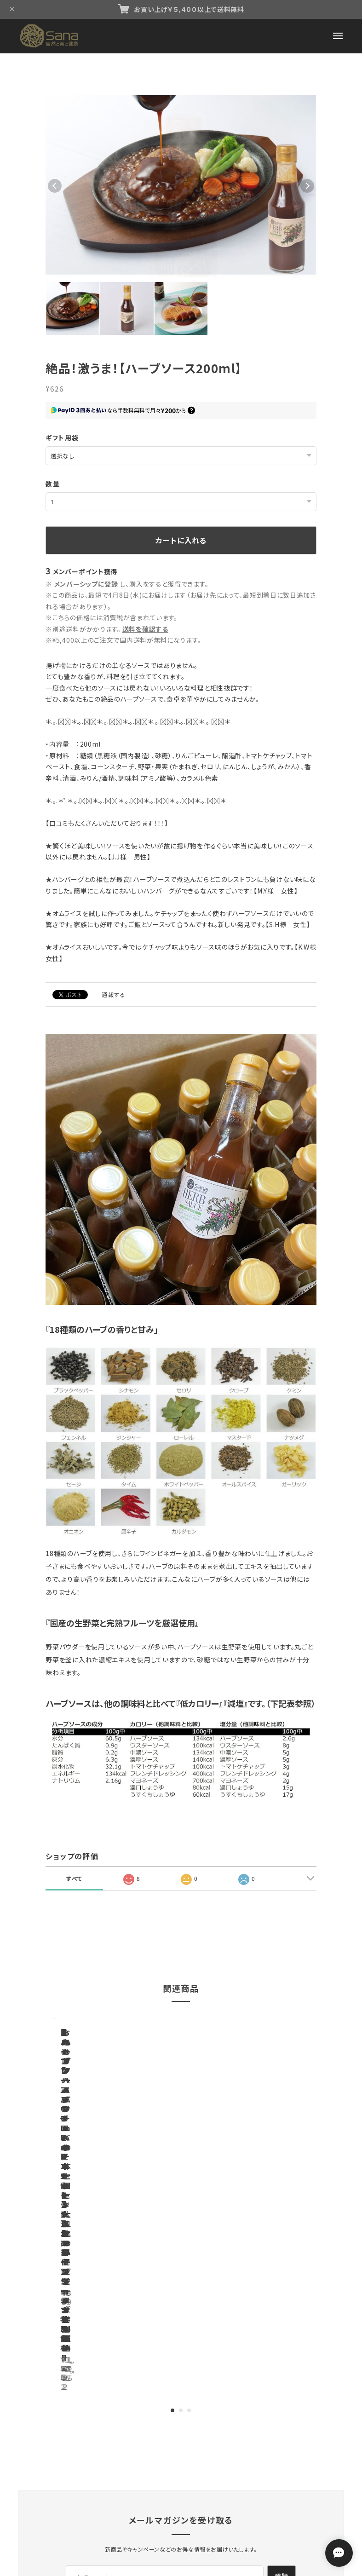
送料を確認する (145, 629)
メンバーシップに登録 (86, 583)
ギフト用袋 (62, 437)
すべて (74, 1878)
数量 (53, 483)
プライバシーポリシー (123, 2445)
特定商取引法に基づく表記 (197, 2445)
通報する (114, 994)
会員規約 (254, 2445)
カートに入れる (181, 540)
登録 (282, 2340)
